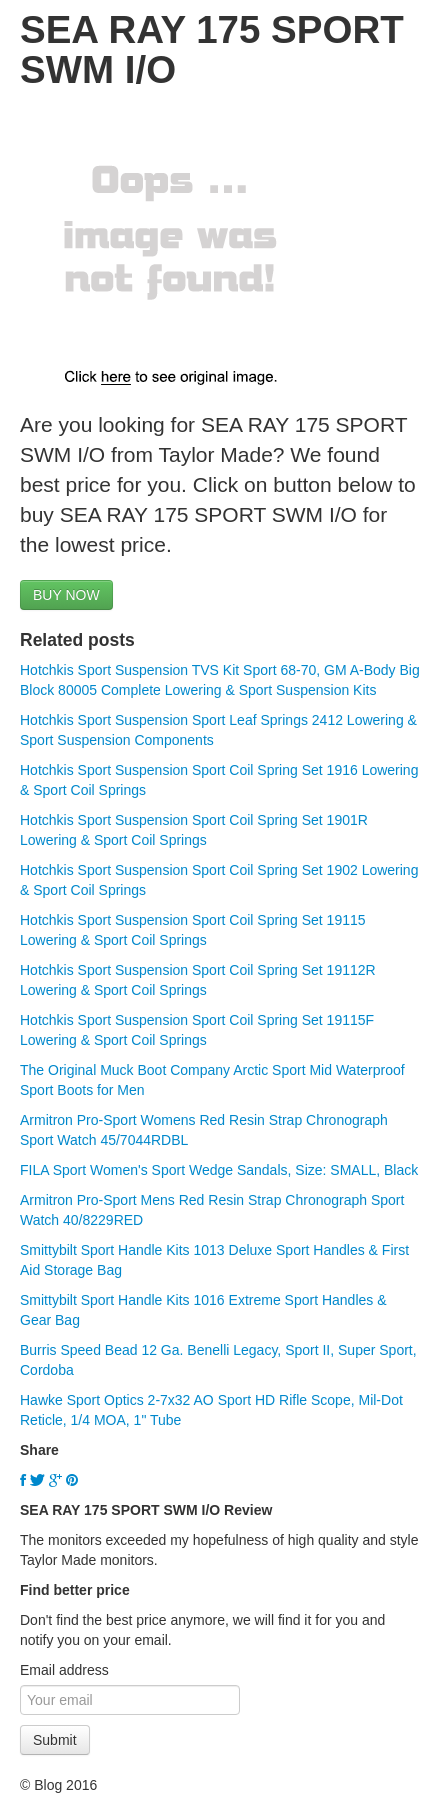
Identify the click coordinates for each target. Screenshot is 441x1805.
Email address (64, 1670)
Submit (55, 1740)
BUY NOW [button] (66, 595)
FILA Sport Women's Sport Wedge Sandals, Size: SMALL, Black (219, 1170)
